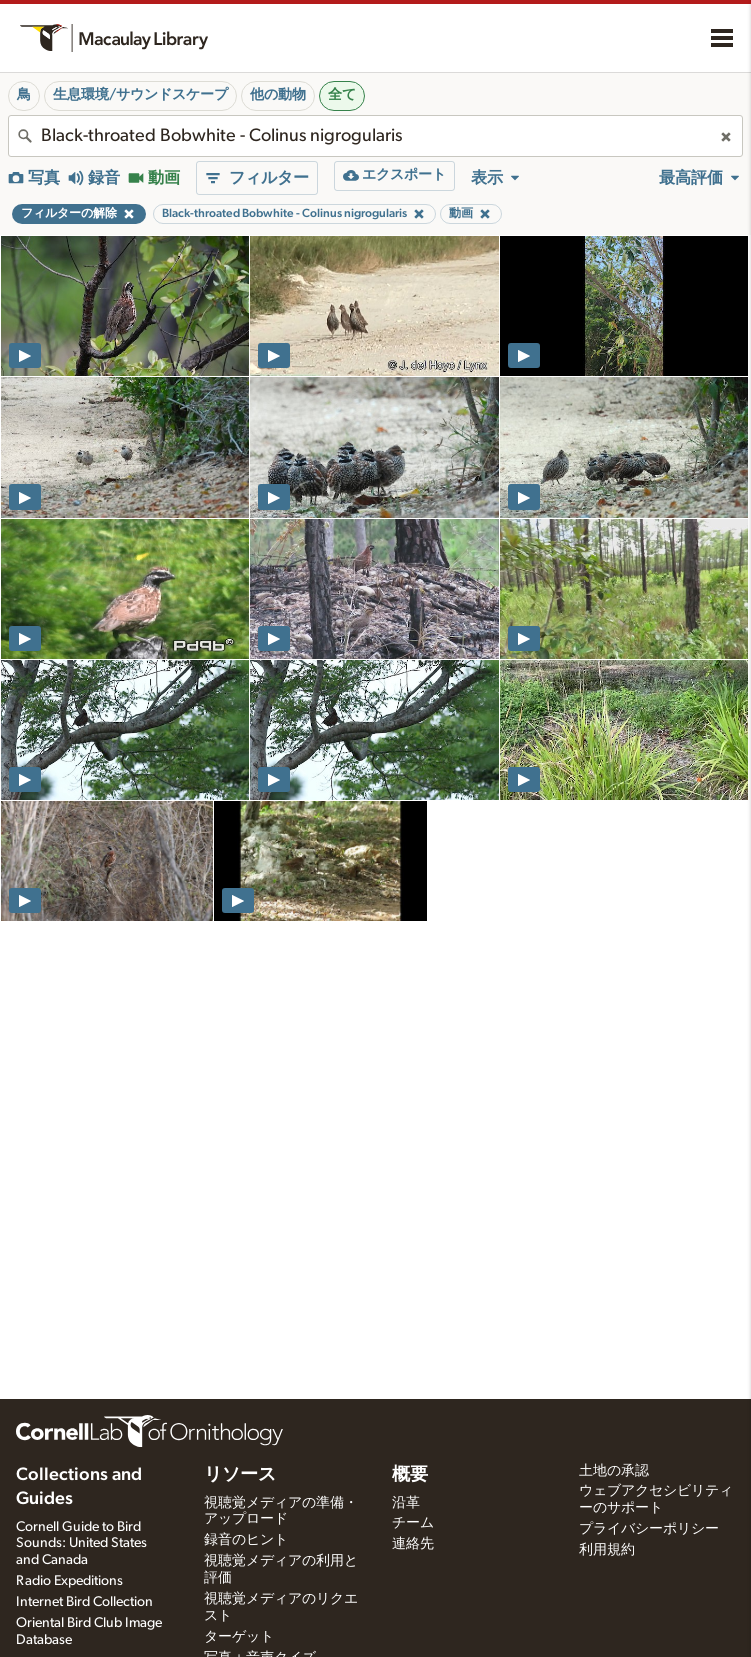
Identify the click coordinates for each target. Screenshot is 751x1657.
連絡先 (413, 1544)
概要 (410, 1475)
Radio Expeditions (69, 1581)
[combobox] (375, 136)
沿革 (406, 1503)
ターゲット (239, 1637)
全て (342, 95)
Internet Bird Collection (84, 1602)
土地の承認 (614, 1471)
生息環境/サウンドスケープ (140, 95)
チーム (413, 1523)
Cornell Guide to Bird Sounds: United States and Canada (81, 1544)
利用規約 (607, 1550)
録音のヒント (246, 1540)
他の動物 (278, 95)
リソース (240, 1475)
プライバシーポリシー (649, 1529)
